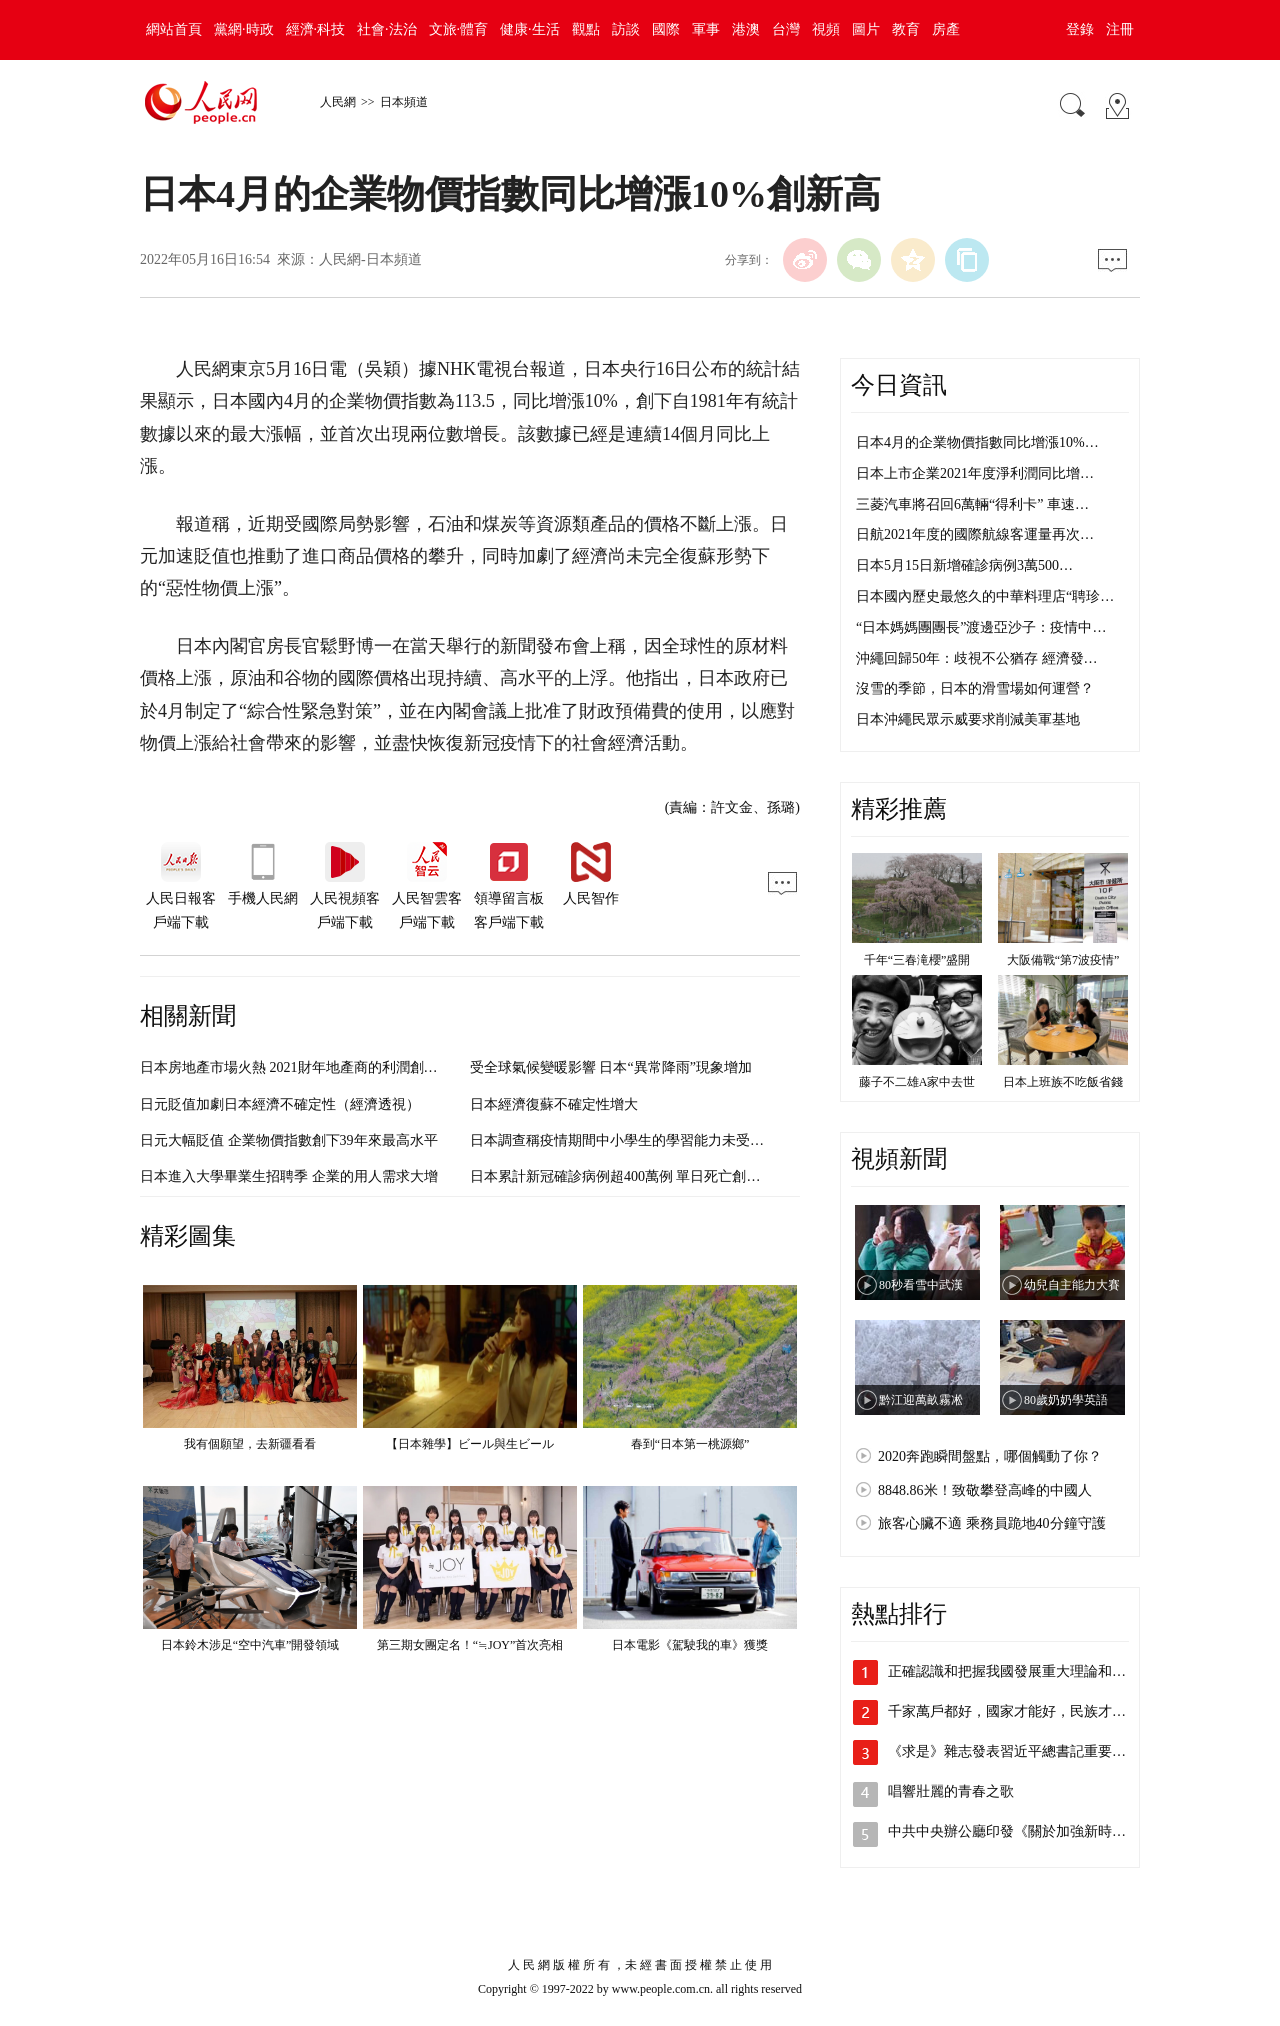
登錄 (1080, 29)
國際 (666, 29)
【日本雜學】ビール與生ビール (470, 1444)
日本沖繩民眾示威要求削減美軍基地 (968, 719)
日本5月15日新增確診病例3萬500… (964, 565)
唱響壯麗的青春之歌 (951, 1791)
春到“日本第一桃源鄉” (690, 1444)
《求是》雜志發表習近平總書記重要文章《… (1028, 1751)
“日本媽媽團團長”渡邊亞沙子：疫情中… (981, 627)
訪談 (626, 29)
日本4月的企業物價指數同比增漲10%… (977, 442)
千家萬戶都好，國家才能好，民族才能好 (1014, 1711)
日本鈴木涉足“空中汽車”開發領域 (250, 1645)
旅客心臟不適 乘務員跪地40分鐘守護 (992, 1523)
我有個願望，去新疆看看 (250, 1444)
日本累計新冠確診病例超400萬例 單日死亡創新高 (622, 1176)
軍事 (706, 29)
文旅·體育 (459, 29)
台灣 (786, 29)
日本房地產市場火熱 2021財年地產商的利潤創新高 (296, 1067)
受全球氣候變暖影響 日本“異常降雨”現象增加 (611, 1067)
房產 (946, 29)
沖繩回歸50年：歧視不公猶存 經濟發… (977, 658)
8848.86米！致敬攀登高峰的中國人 (985, 1490)
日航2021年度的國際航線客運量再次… (975, 534)
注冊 (1120, 29)
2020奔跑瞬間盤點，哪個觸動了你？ (990, 1456)
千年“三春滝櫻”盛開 (917, 960)
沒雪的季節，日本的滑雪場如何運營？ (975, 688)
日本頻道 (404, 102)
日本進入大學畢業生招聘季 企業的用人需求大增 (289, 1176)
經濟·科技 (316, 29)
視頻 (826, 29)
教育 (906, 29)
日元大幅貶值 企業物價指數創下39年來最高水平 (289, 1140)
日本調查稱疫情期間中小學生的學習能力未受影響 (624, 1140)
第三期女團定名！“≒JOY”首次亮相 (470, 1645)
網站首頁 (174, 29)
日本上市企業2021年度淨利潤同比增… (975, 473)
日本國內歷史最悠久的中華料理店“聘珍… (985, 596)
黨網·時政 (244, 29)
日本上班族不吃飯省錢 (1063, 1082)
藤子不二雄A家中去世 (917, 1082)
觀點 (586, 29)
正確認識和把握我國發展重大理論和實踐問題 (1028, 1671)
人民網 (338, 102)
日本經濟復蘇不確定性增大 (554, 1104)
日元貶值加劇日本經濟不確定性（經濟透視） (280, 1104)
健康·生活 (530, 29)
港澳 (746, 29)
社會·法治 (387, 29)
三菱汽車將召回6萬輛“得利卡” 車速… (972, 504)
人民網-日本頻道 (370, 259)
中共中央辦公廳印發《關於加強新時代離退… (1028, 1831)
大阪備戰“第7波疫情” (1063, 960)
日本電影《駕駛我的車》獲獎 (690, 1645)
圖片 (866, 29)
